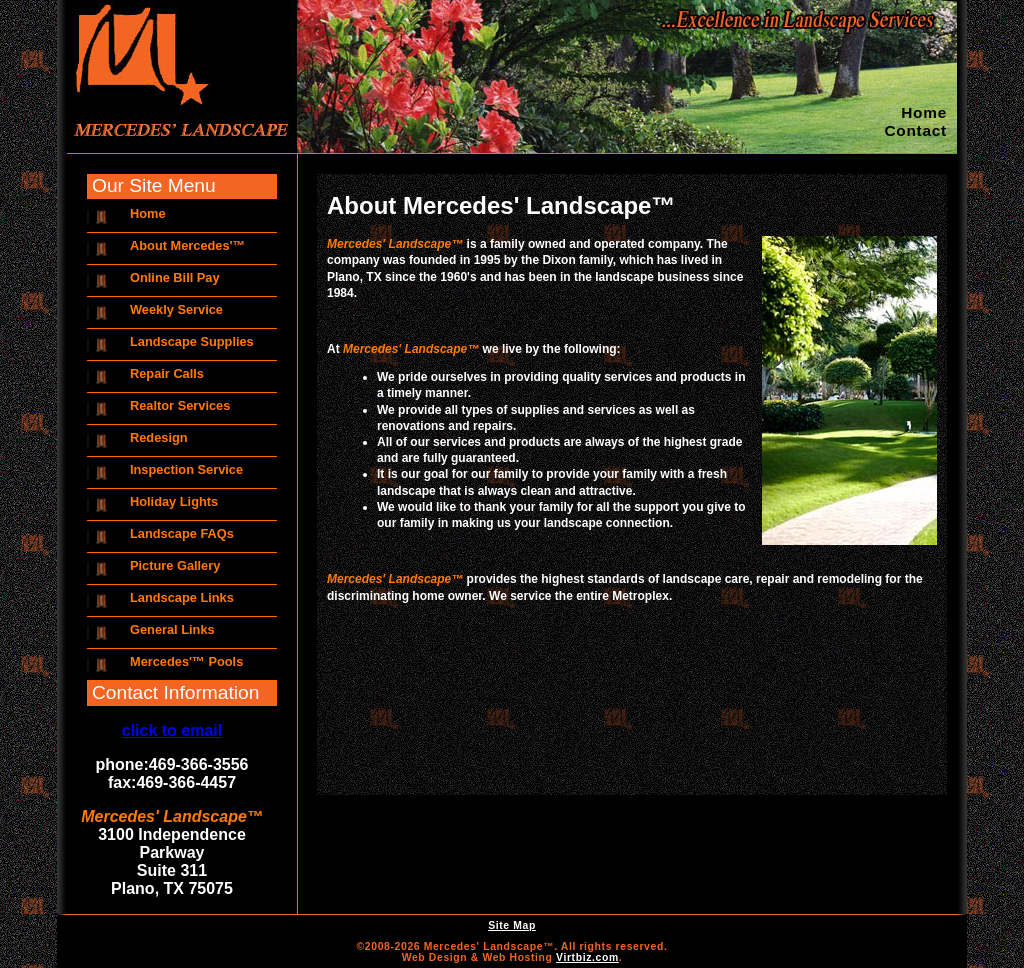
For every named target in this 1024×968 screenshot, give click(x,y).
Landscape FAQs (182, 533)
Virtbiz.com (587, 957)
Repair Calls (167, 373)
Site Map (512, 925)
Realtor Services (180, 405)
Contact (915, 130)
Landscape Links (182, 597)
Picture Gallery (175, 565)
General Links (172, 629)
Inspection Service (186, 469)
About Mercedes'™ (187, 245)
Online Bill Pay (175, 277)
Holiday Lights (174, 501)
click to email (172, 730)
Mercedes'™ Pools (186, 661)
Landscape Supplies (192, 341)
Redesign (159, 437)
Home (924, 112)
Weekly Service (176, 309)
